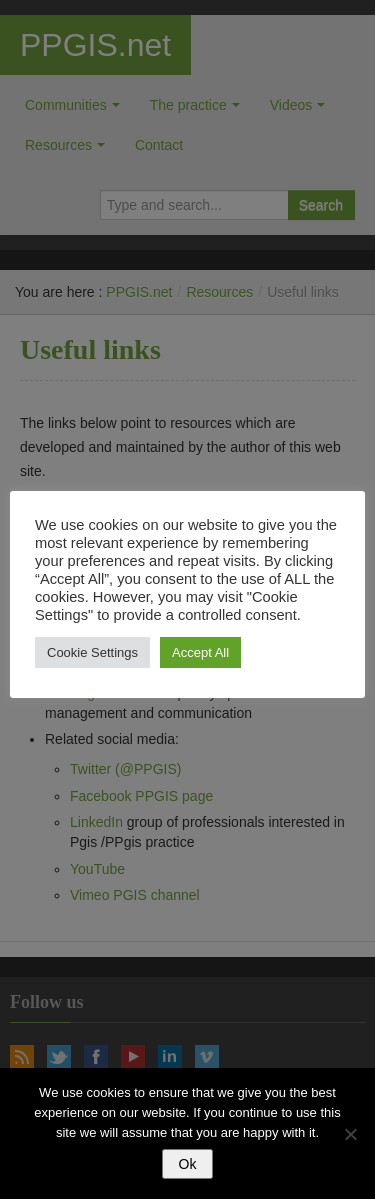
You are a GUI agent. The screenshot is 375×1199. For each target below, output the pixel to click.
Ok (188, 1164)
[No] (350, 1134)
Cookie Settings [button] (92, 652)
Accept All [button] (200, 652)
